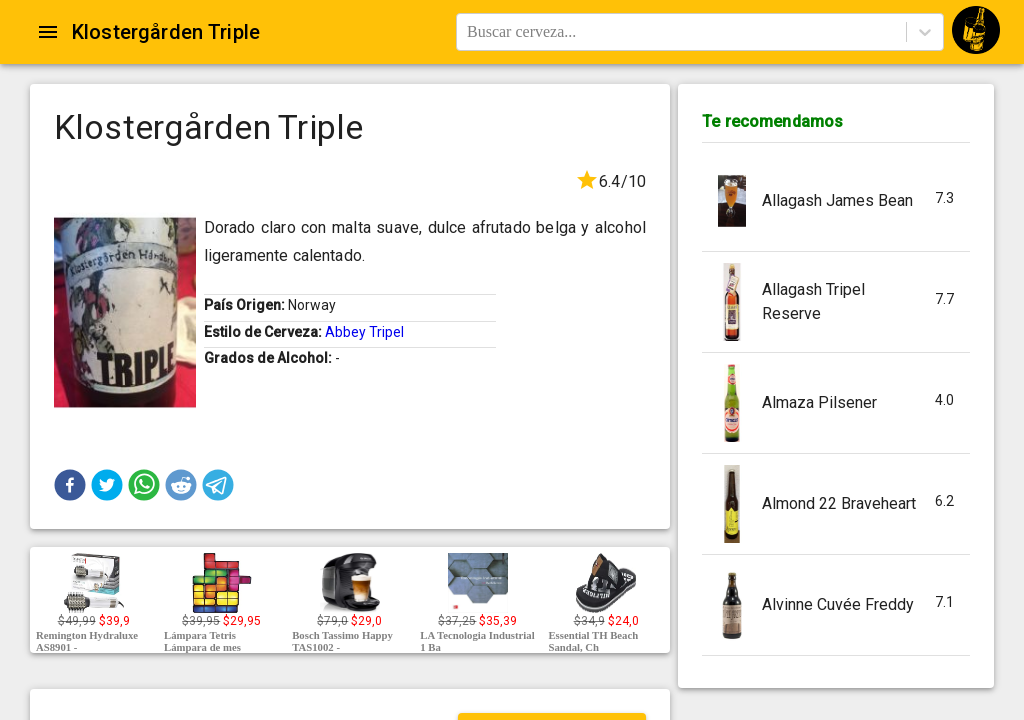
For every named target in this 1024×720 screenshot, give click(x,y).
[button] (70, 485)
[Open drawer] (48, 32)
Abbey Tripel (364, 332)
